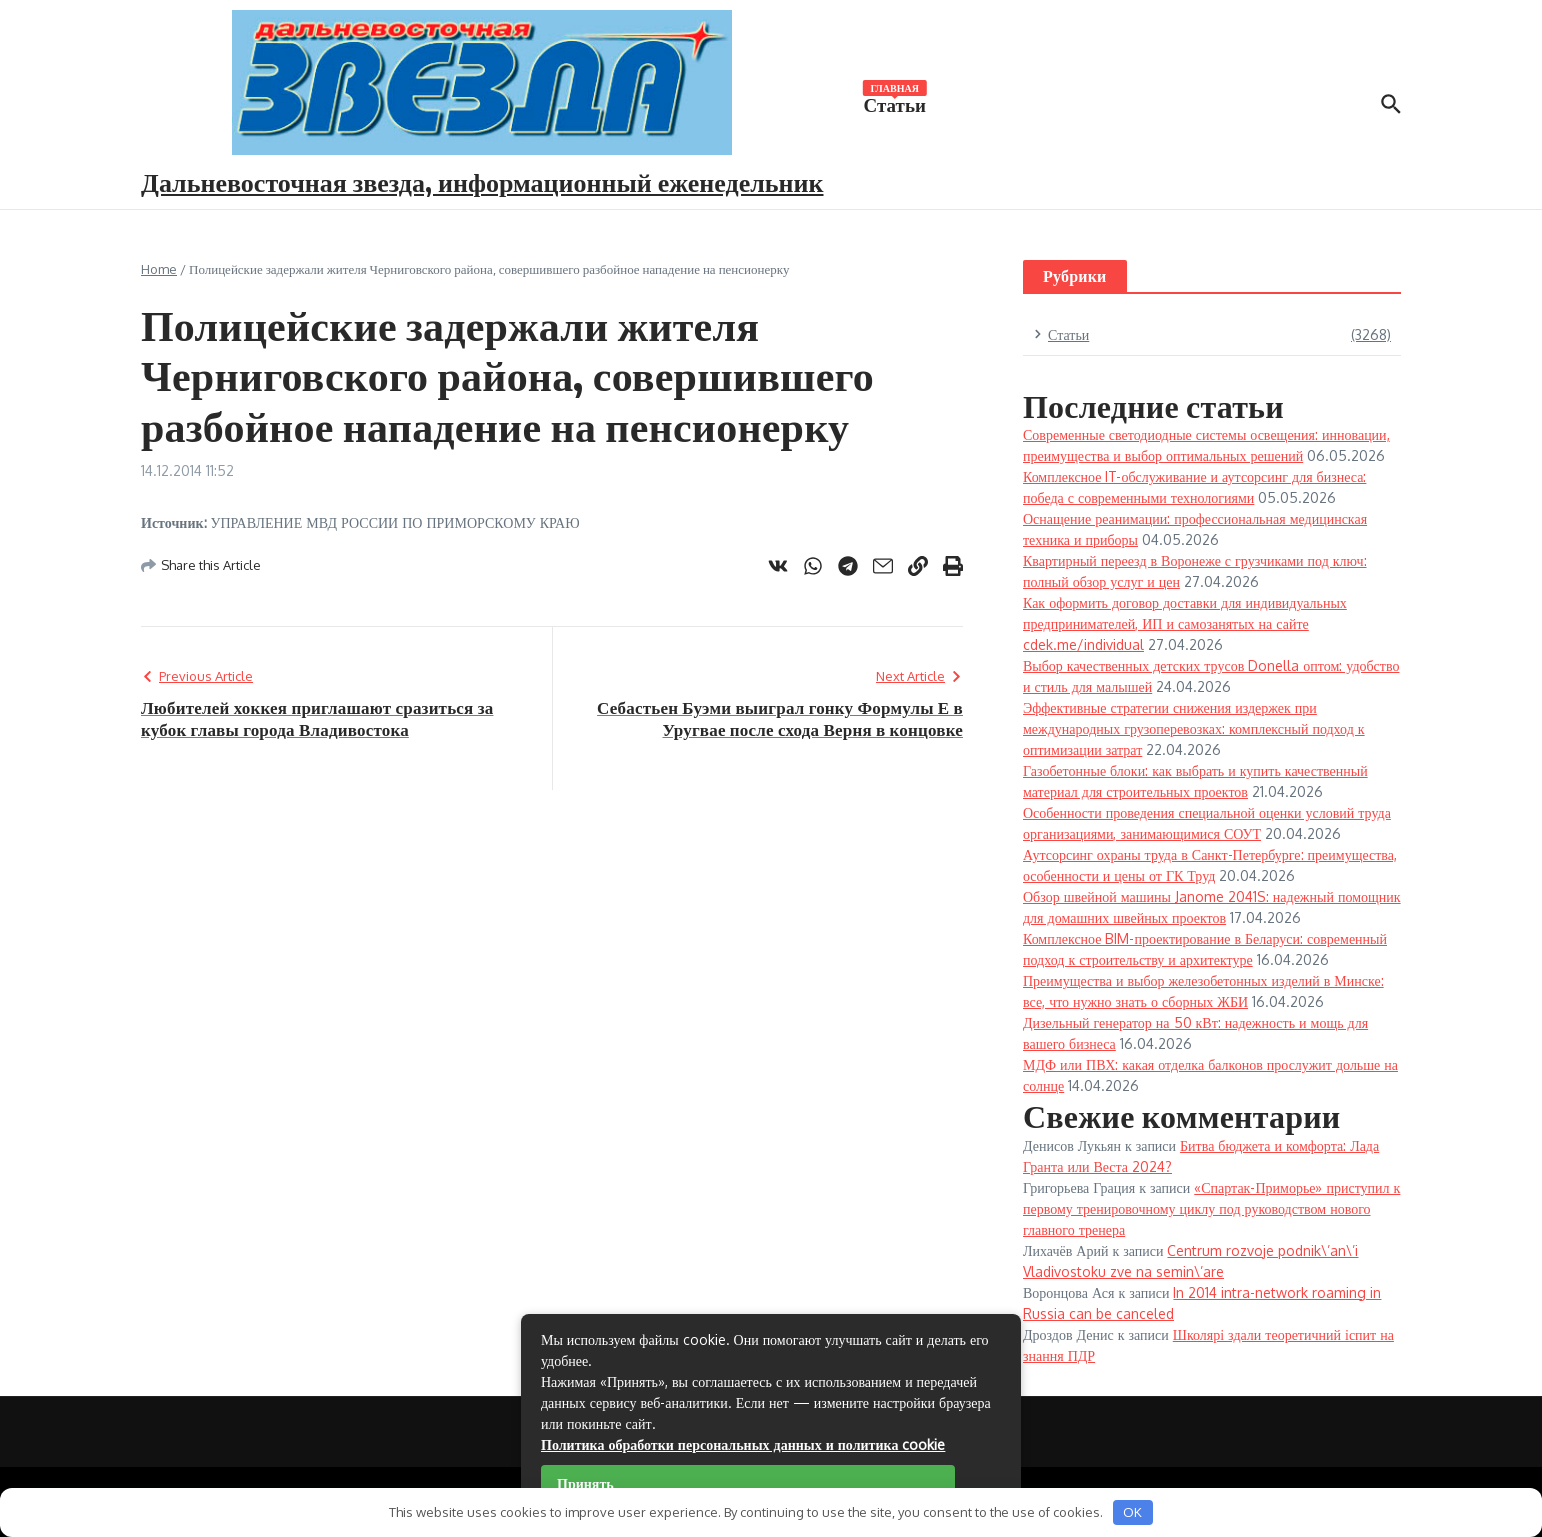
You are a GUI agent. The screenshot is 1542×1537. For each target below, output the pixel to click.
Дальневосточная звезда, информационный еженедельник (482, 181)
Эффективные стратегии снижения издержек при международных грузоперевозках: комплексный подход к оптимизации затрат (1194, 728)
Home (159, 269)
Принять (585, 1483)
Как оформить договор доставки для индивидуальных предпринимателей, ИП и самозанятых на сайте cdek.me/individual (1185, 623)
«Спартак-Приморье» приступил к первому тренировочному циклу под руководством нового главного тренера (1211, 1208)
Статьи (895, 103)
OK (1132, 1512)
